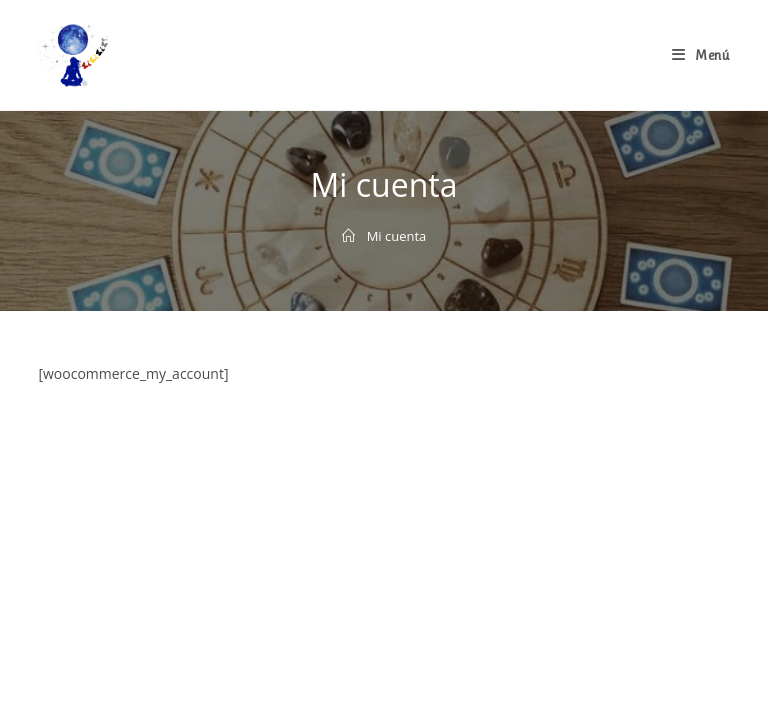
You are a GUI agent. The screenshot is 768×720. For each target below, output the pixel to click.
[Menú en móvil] (701, 55)
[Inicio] (348, 236)
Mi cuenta (397, 236)
